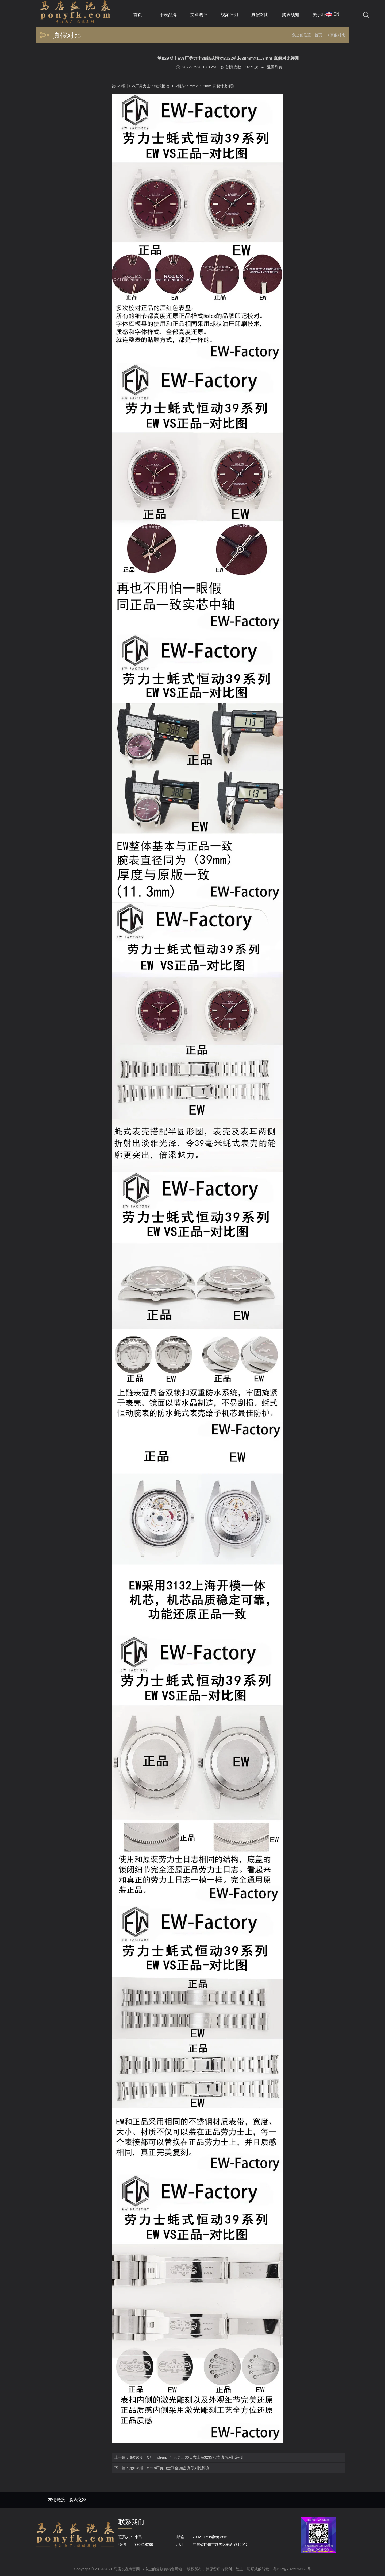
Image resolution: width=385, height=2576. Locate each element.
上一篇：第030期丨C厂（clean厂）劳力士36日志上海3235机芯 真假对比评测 (178, 2457)
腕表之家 (77, 2499)
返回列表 (271, 67)
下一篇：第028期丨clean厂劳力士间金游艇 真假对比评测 (161, 2468)
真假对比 (337, 35)
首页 (318, 35)
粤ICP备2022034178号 (292, 2569)
